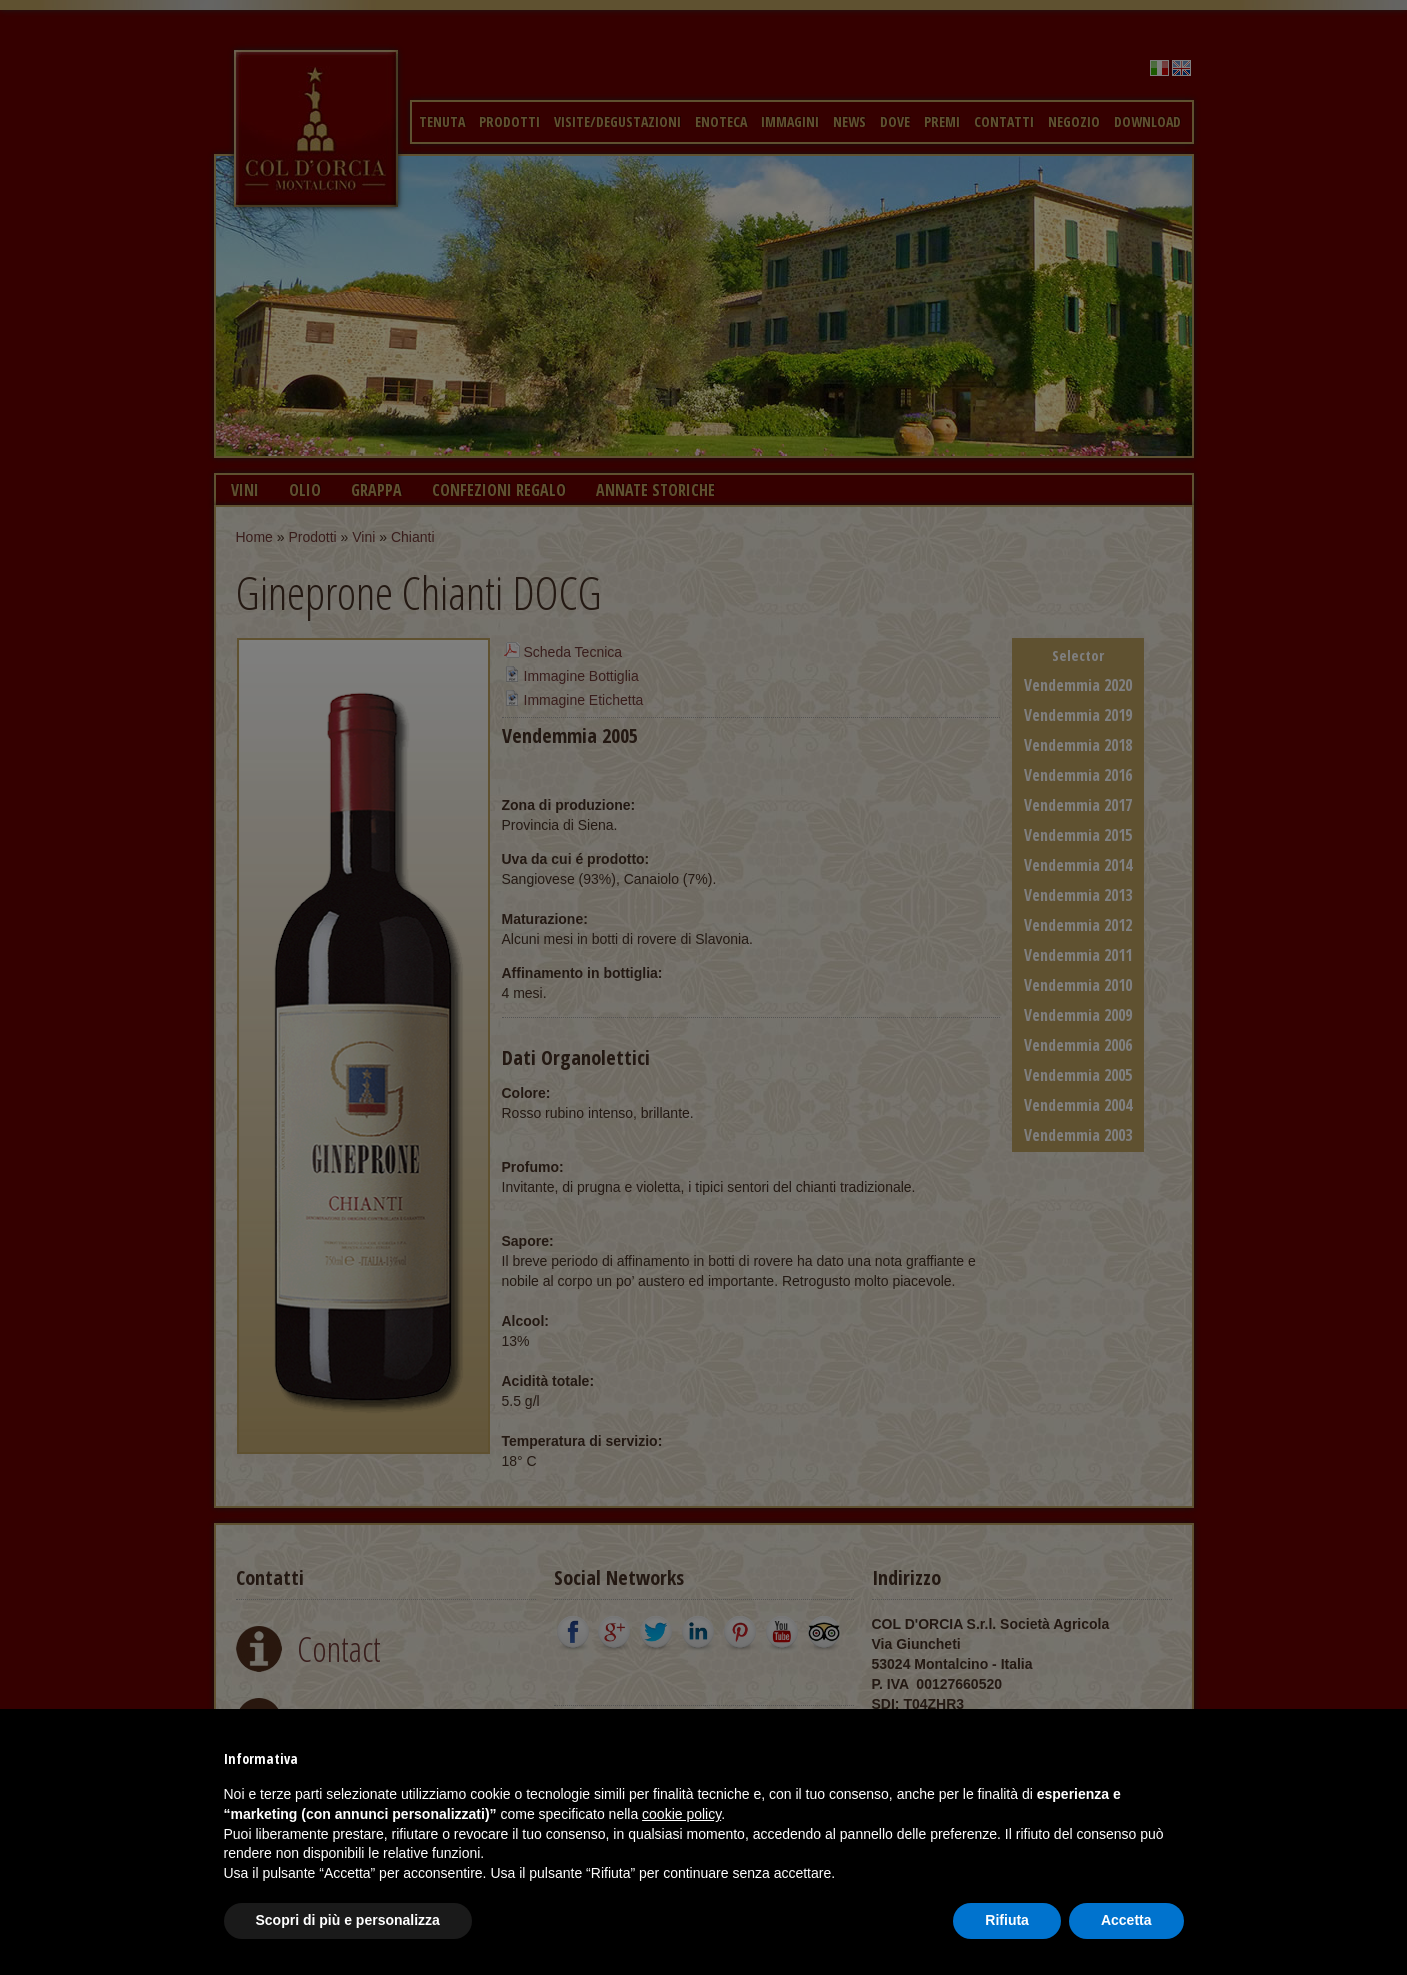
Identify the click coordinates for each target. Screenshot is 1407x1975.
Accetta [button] (1126, 1920)
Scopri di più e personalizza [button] (348, 1920)
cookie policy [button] (681, 1814)
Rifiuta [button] (1007, 1920)
